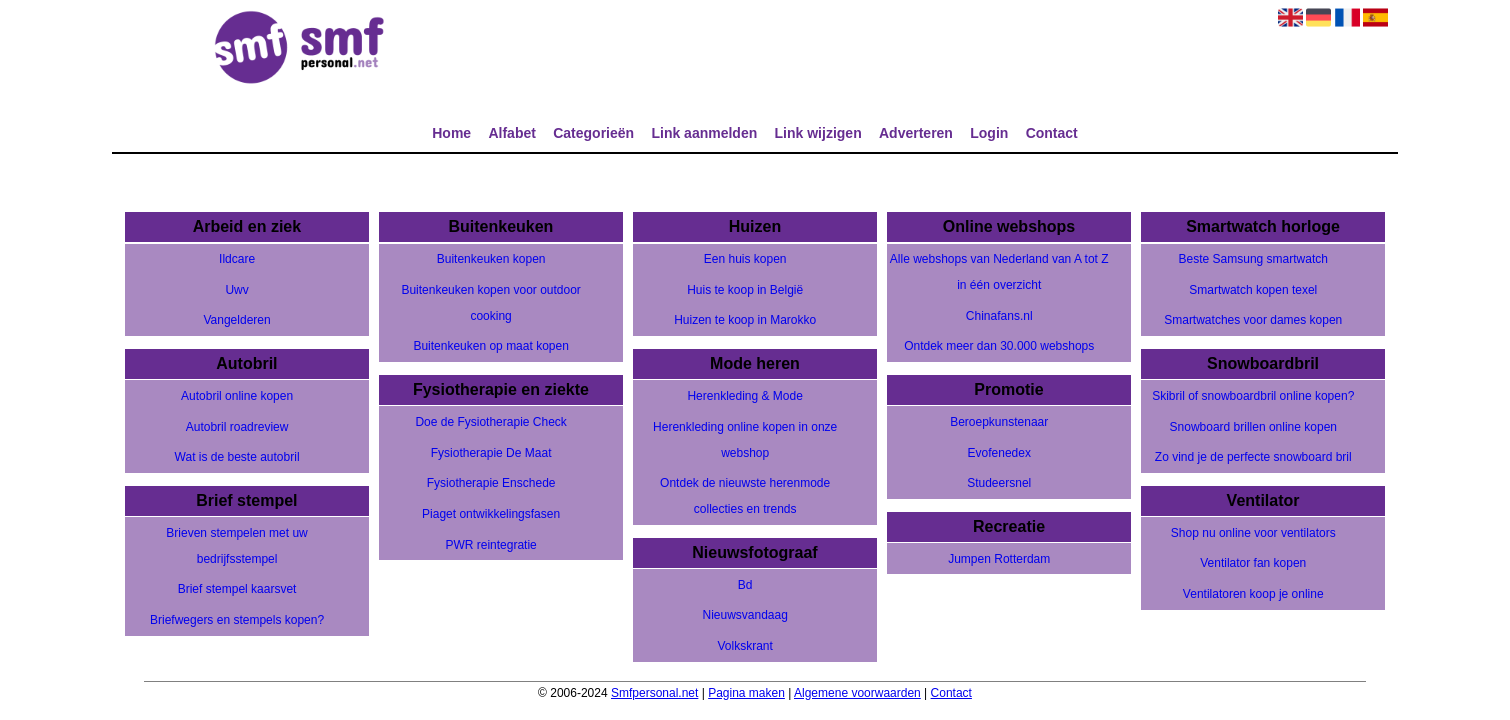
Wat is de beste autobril (237, 457)
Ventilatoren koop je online (1253, 594)
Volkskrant (744, 646)
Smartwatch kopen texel (1253, 290)
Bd (745, 585)
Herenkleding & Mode (744, 396)
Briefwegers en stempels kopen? (237, 620)
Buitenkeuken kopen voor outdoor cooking (490, 303)
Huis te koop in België (745, 290)
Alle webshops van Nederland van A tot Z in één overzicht (999, 272)
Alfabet (511, 133)
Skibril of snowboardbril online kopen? (1253, 396)
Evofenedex (999, 453)
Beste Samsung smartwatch (1253, 259)
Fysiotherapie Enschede (491, 483)
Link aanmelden (704, 133)
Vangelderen (236, 320)
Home (451, 133)
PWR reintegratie (490, 545)
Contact (1052, 133)
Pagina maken (746, 693)
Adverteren (916, 133)
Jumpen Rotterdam (999, 559)
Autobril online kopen (237, 396)
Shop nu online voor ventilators (1253, 533)
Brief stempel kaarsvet (237, 589)
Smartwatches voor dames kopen (1253, 320)
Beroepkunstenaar (999, 422)
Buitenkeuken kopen (491, 259)
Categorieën (593, 133)
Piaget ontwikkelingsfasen (491, 514)
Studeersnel (999, 483)
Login (989, 133)
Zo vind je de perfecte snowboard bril (1253, 457)
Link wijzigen (818, 133)
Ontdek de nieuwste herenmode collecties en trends (745, 496)
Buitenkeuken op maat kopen (490, 346)
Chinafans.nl (999, 316)
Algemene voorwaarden (857, 693)
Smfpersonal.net (654, 693)
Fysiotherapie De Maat (491, 453)
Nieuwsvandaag (744, 615)
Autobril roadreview (237, 427)
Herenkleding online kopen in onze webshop (745, 440)
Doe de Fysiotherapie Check (490, 422)
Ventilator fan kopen (1253, 563)
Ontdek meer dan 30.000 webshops (999, 346)
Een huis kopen (745, 259)
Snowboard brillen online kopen (1253, 427)
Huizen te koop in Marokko (745, 320)
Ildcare (237, 259)
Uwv (236, 290)
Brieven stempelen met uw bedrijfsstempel (236, 546)
